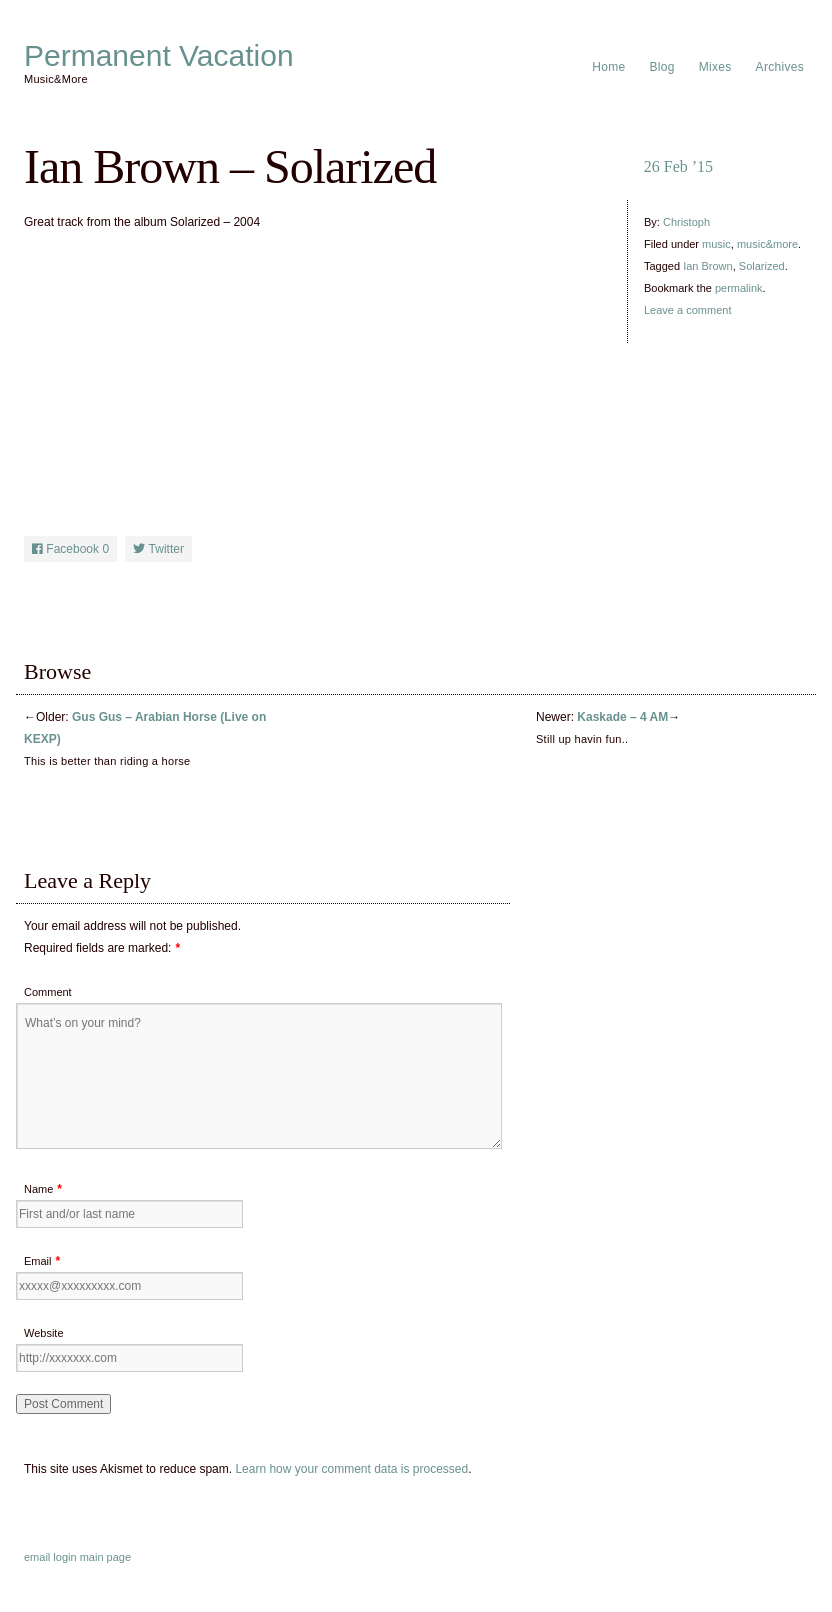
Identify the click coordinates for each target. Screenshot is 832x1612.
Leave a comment (687, 310)
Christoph (686, 222)
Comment (48, 992)
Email (38, 1261)
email (37, 1557)
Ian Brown (708, 266)
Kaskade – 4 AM (622, 717)
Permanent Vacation (159, 56)
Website (44, 1333)
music (716, 244)
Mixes (715, 67)
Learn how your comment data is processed (351, 1469)
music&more (767, 244)
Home (608, 67)
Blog (662, 67)
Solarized (762, 266)
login (64, 1557)
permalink (739, 288)
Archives (780, 67)
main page (105, 1557)
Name (38, 1189)
